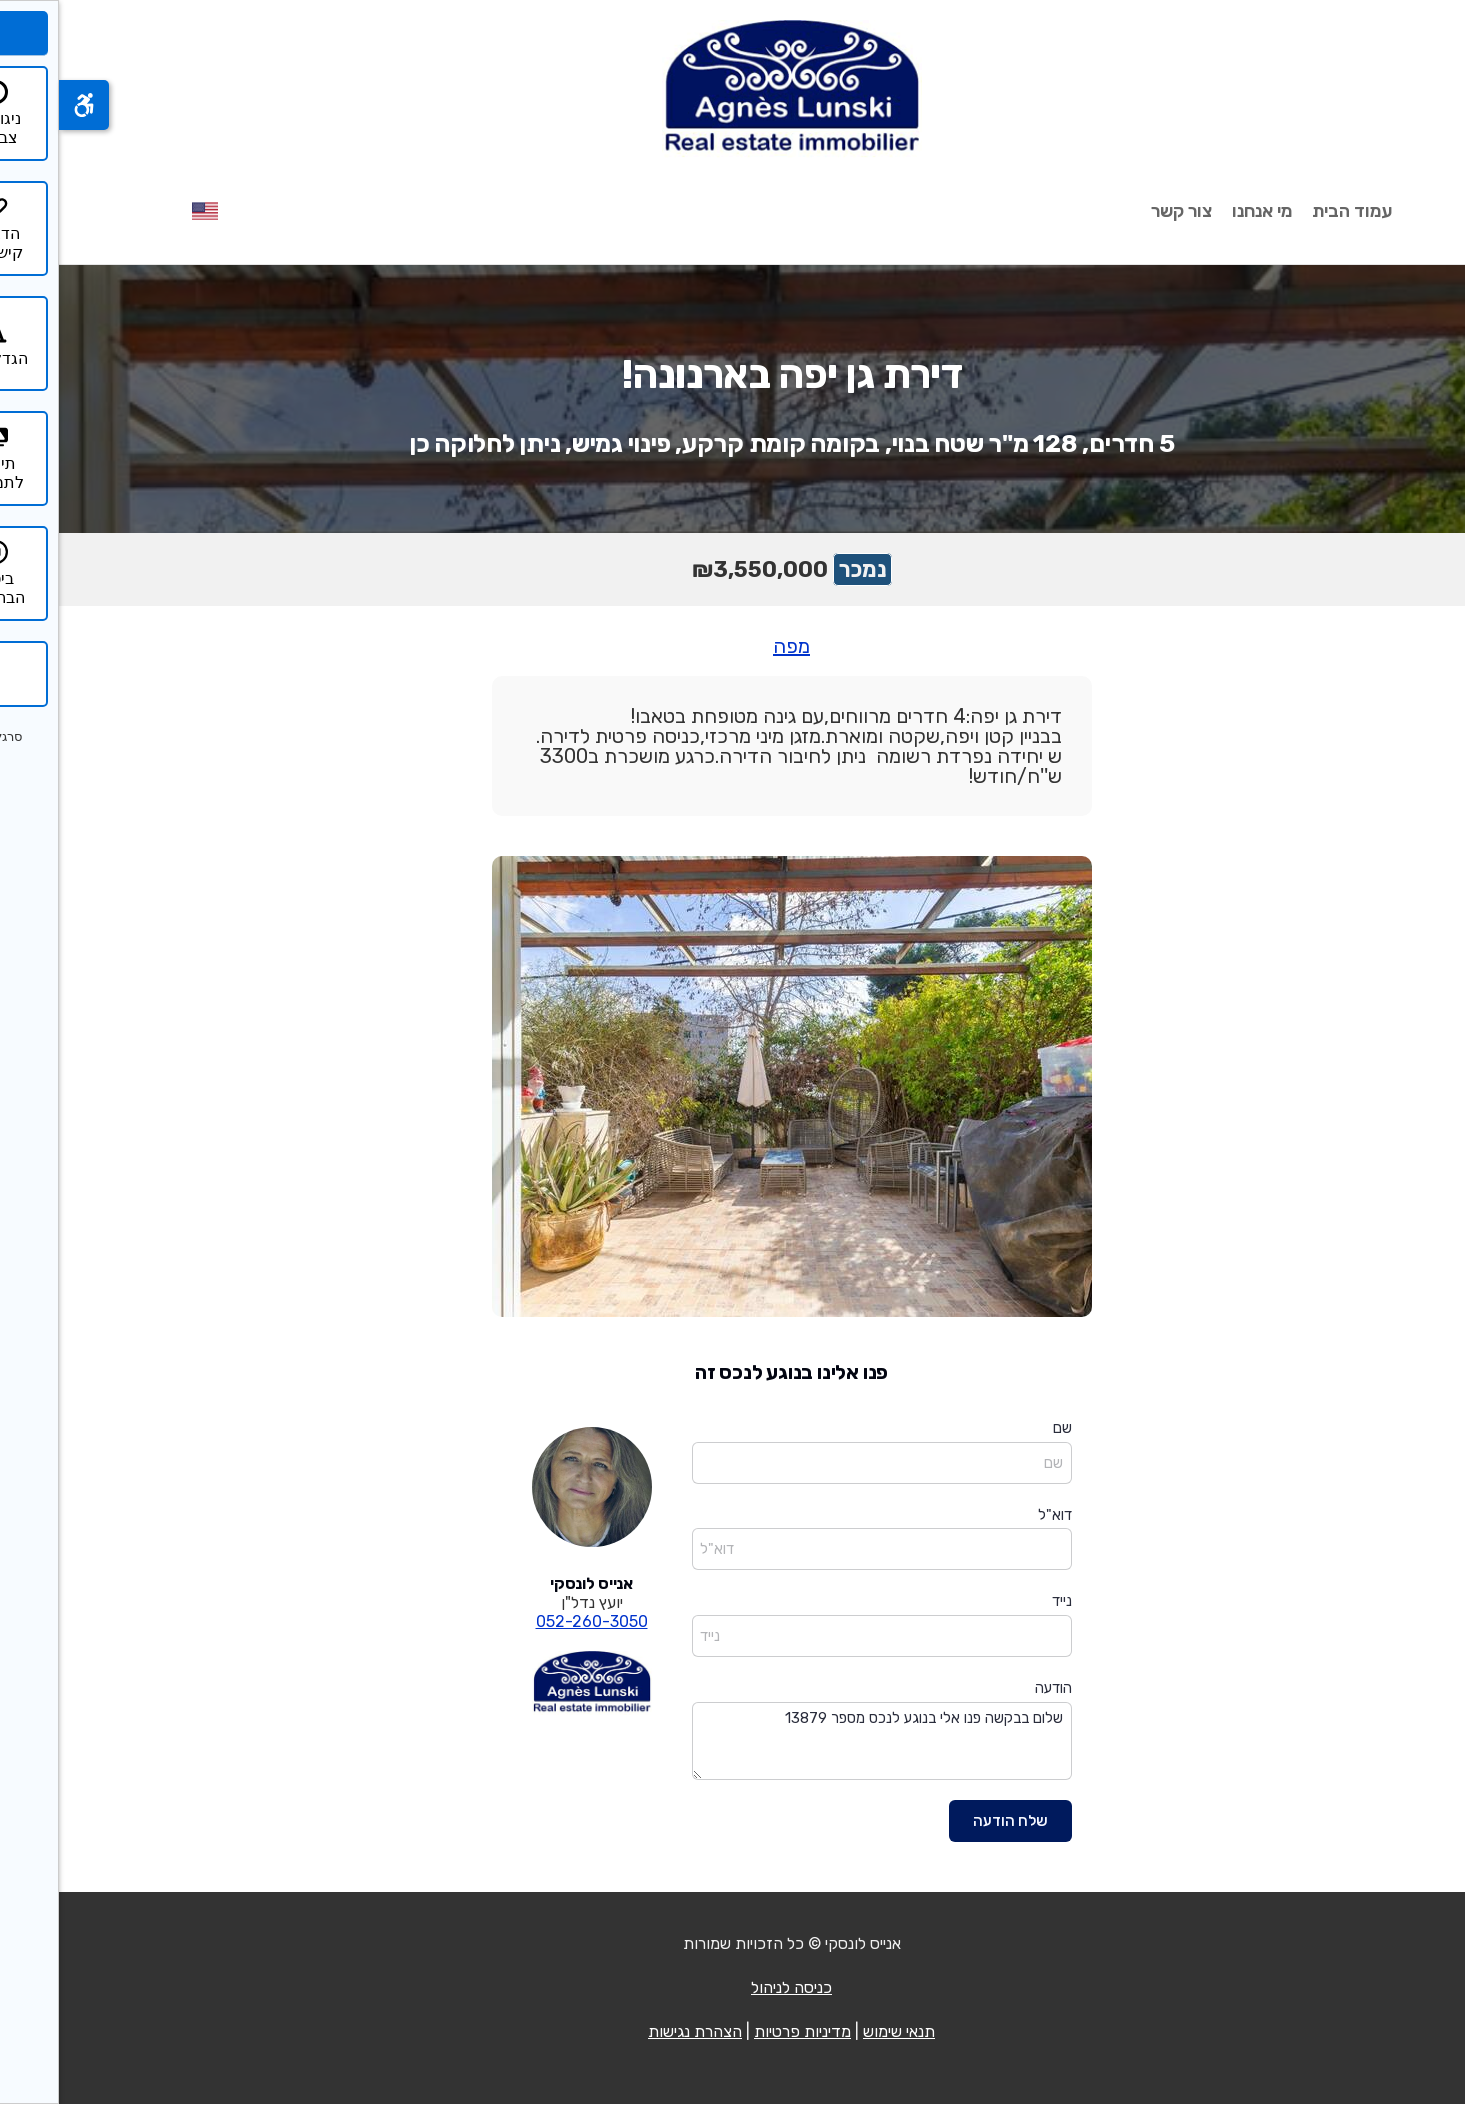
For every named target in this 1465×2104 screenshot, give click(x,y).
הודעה (994, 1688)
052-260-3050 (533, 1621)
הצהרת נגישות (636, 2031)
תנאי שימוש (840, 2031)
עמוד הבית (1293, 211)
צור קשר (1122, 211)
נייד (1003, 1601)
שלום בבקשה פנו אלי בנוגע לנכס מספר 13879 (823, 1741)
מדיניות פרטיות (743, 2031)
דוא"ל (996, 1515)
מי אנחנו (1203, 211)
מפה (732, 646)
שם (1003, 1428)
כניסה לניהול (732, 1987)
